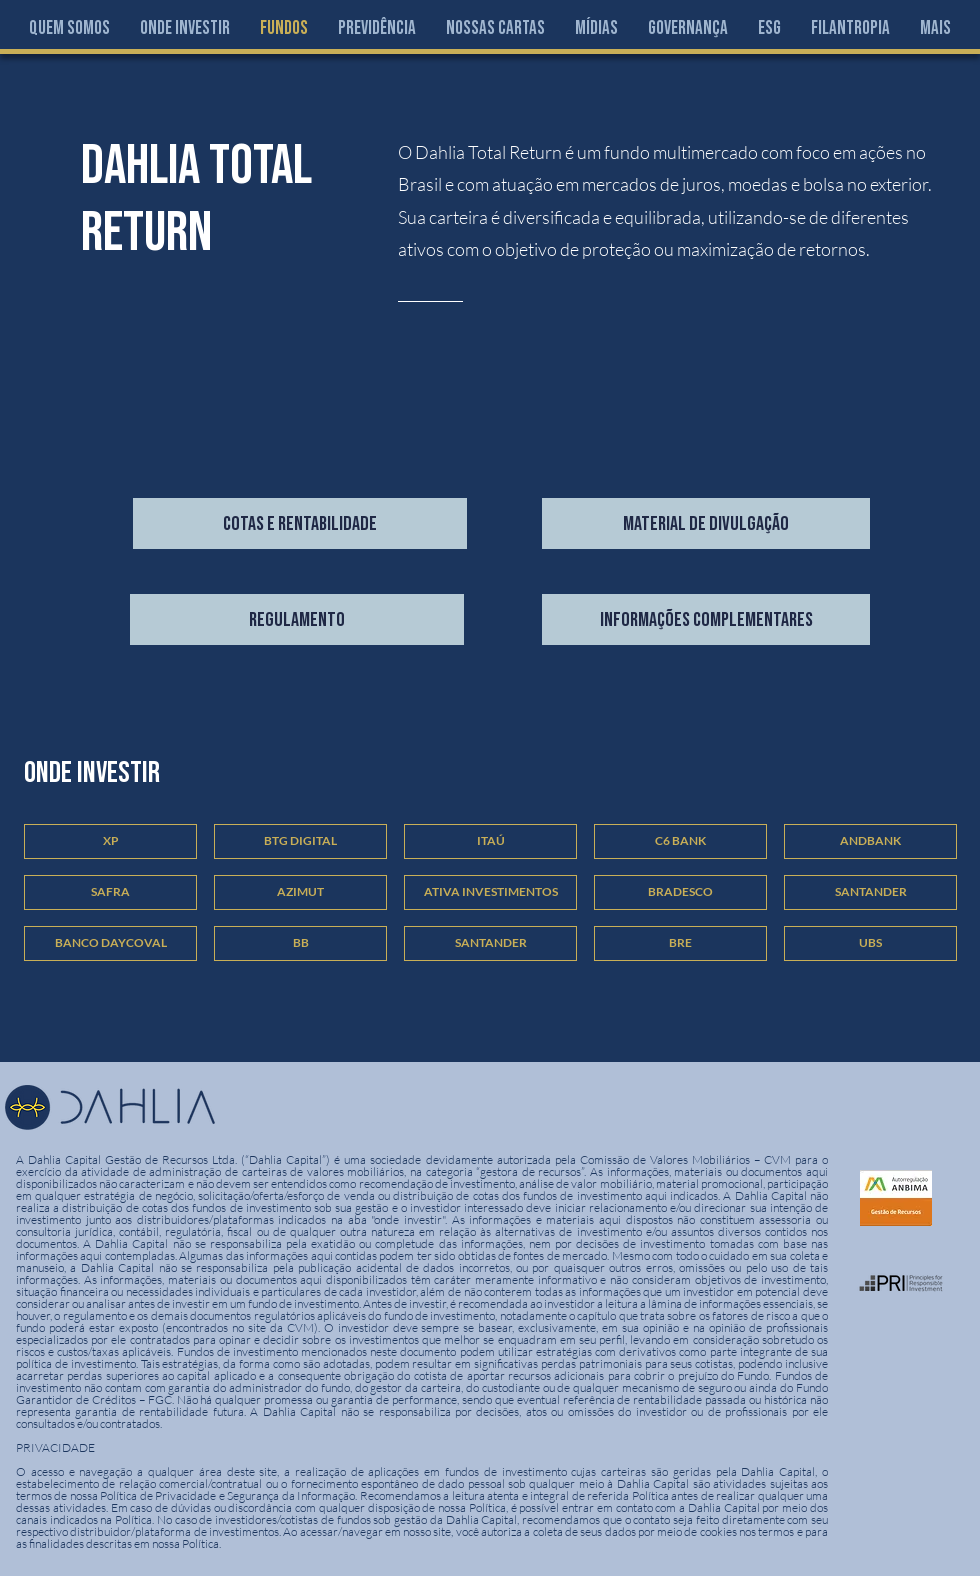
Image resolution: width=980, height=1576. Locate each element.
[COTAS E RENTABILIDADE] (300, 523)
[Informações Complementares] (706, 619)
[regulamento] (297, 619)
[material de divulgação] (706, 523)
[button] (185, 28)
